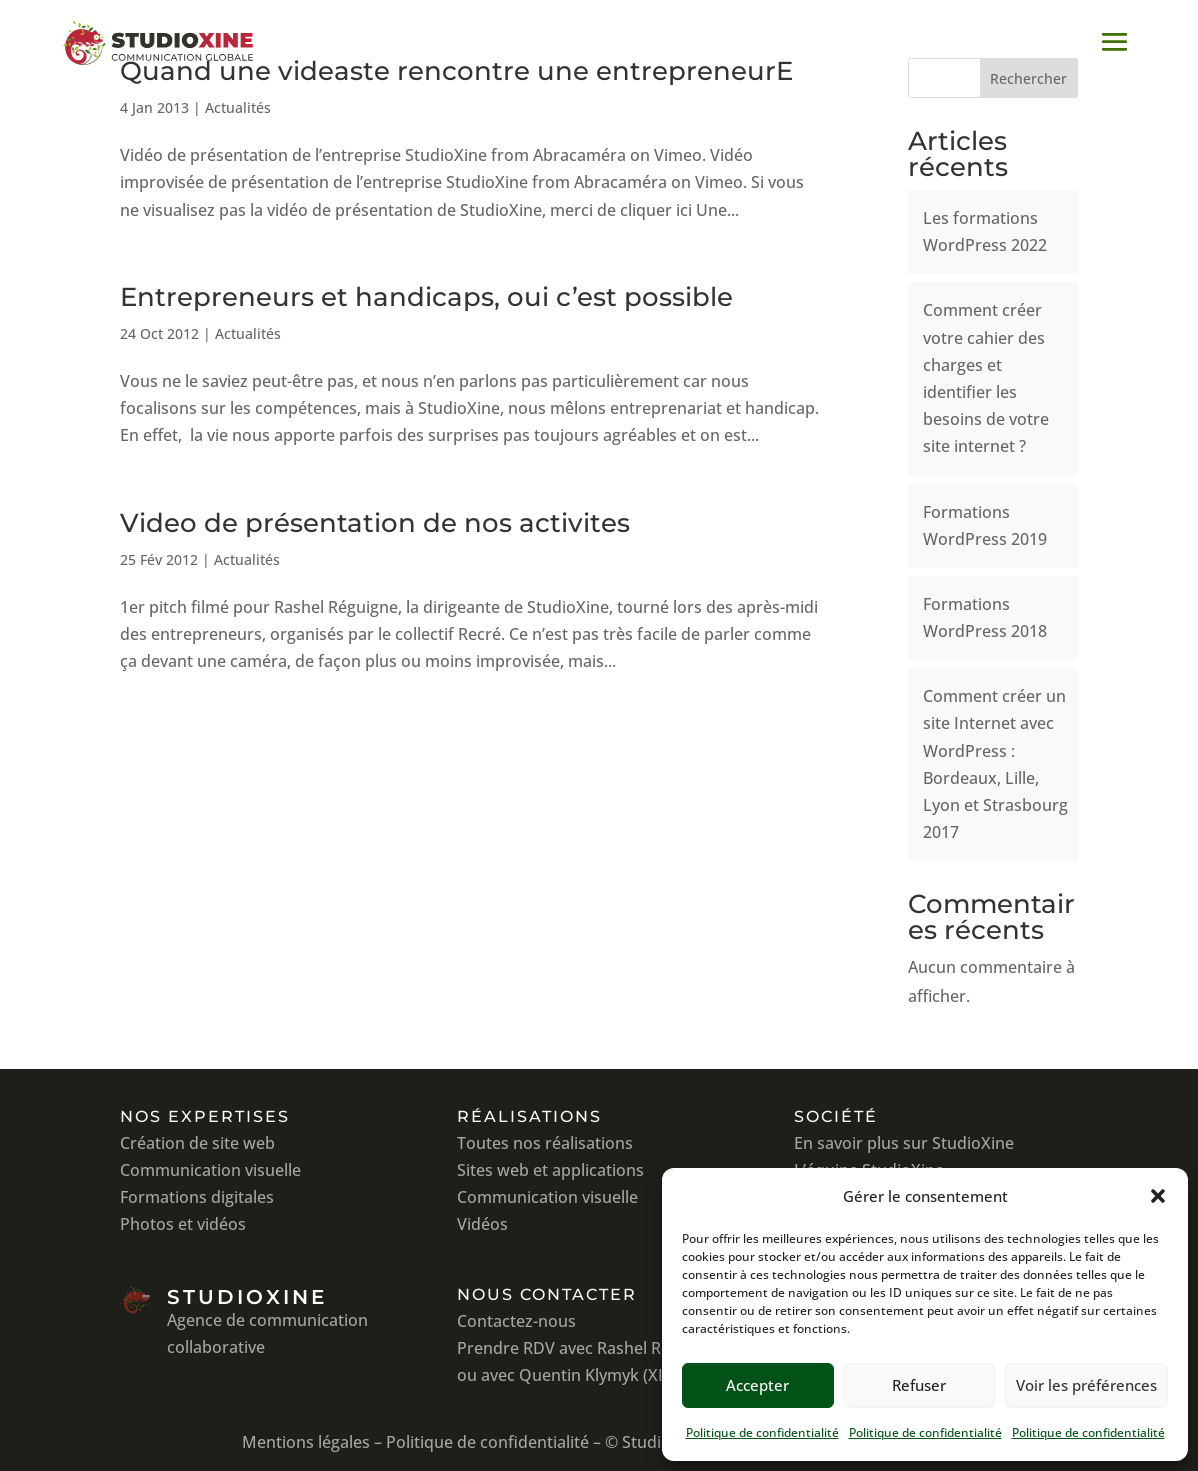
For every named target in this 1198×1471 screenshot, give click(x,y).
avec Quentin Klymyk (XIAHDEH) (602, 1375)
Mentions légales (306, 1442)
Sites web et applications (550, 1170)
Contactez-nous (516, 1321)
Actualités (238, 107)
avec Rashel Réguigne (640, 1348)
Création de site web (197, 1143)
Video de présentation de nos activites (375, 523)
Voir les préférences (1086, 1385)
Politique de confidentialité (762, 1432)
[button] (1158, 1196)
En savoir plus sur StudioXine (904, 1143)
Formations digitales (197, 1197)
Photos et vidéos (183, 1224)
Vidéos (482, 1224)
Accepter (757, 1385)
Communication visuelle (210, 1170)
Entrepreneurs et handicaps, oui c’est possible (426, 297)
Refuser (919, 1385)
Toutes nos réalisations (545, 1143)
